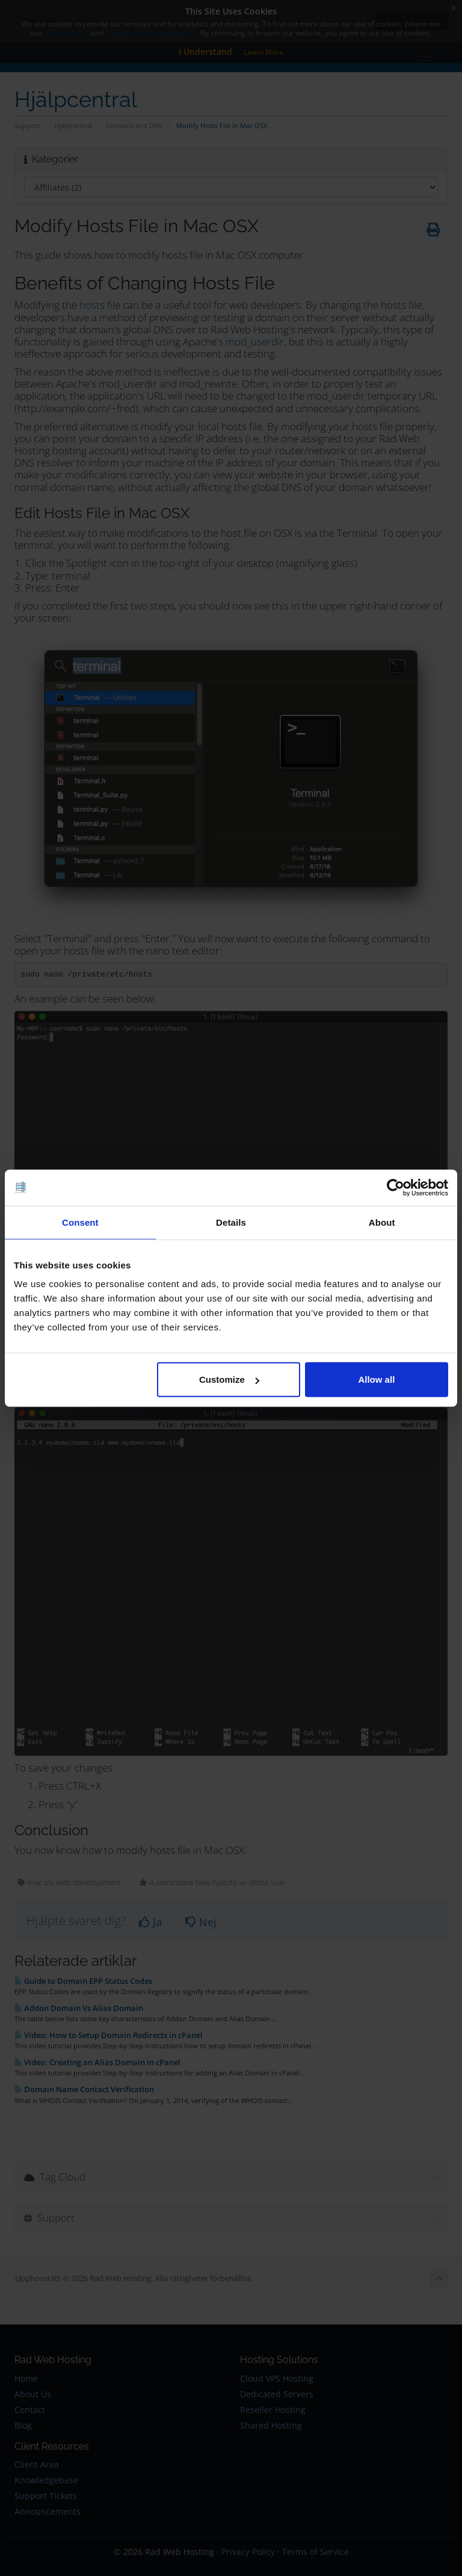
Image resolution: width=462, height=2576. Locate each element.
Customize (229, 1379)
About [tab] (382, 1222)
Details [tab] (231, 1222)
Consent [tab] (80, 1222)
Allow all (376, 1379)
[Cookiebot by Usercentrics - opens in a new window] (395, 1187)
